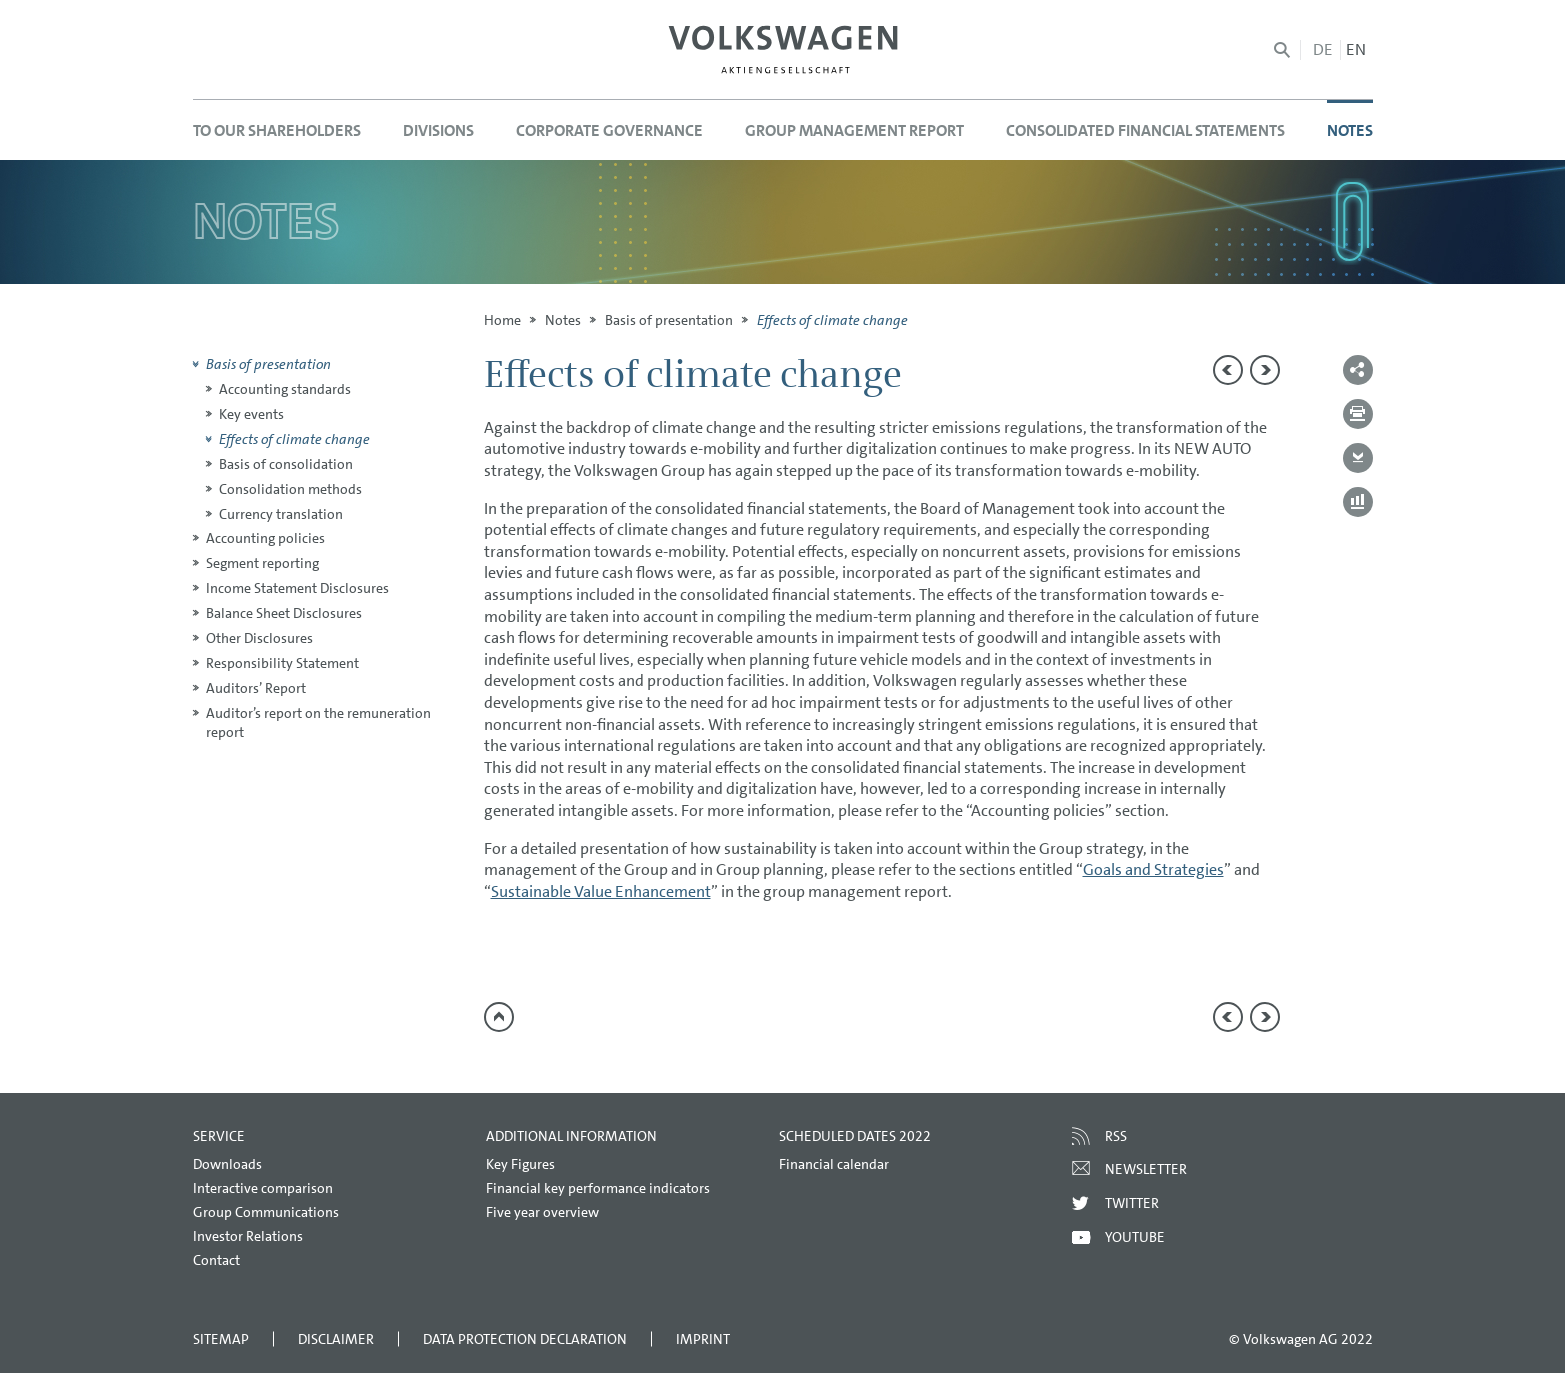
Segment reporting (262, 563)
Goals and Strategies (1153, 869)
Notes (563, 320)
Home (502, 320)
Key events (251, 414)
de (1323, 49)
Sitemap (221, 1339)
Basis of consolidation (286, 464)
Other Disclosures (259, 638)
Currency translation (281, 514)
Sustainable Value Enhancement (601, 891)
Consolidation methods (290, 489)
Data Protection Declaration (525, 1339)
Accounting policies (265, 538)
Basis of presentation (669, 320)
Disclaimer (336, 1339)
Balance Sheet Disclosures (284, 613)
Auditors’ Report (256, 688)
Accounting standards (285, 389)
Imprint (703, 1339)
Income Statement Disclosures (297, 588)
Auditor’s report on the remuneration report (318, 722)
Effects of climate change (294, 439)
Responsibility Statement (282, 663)
